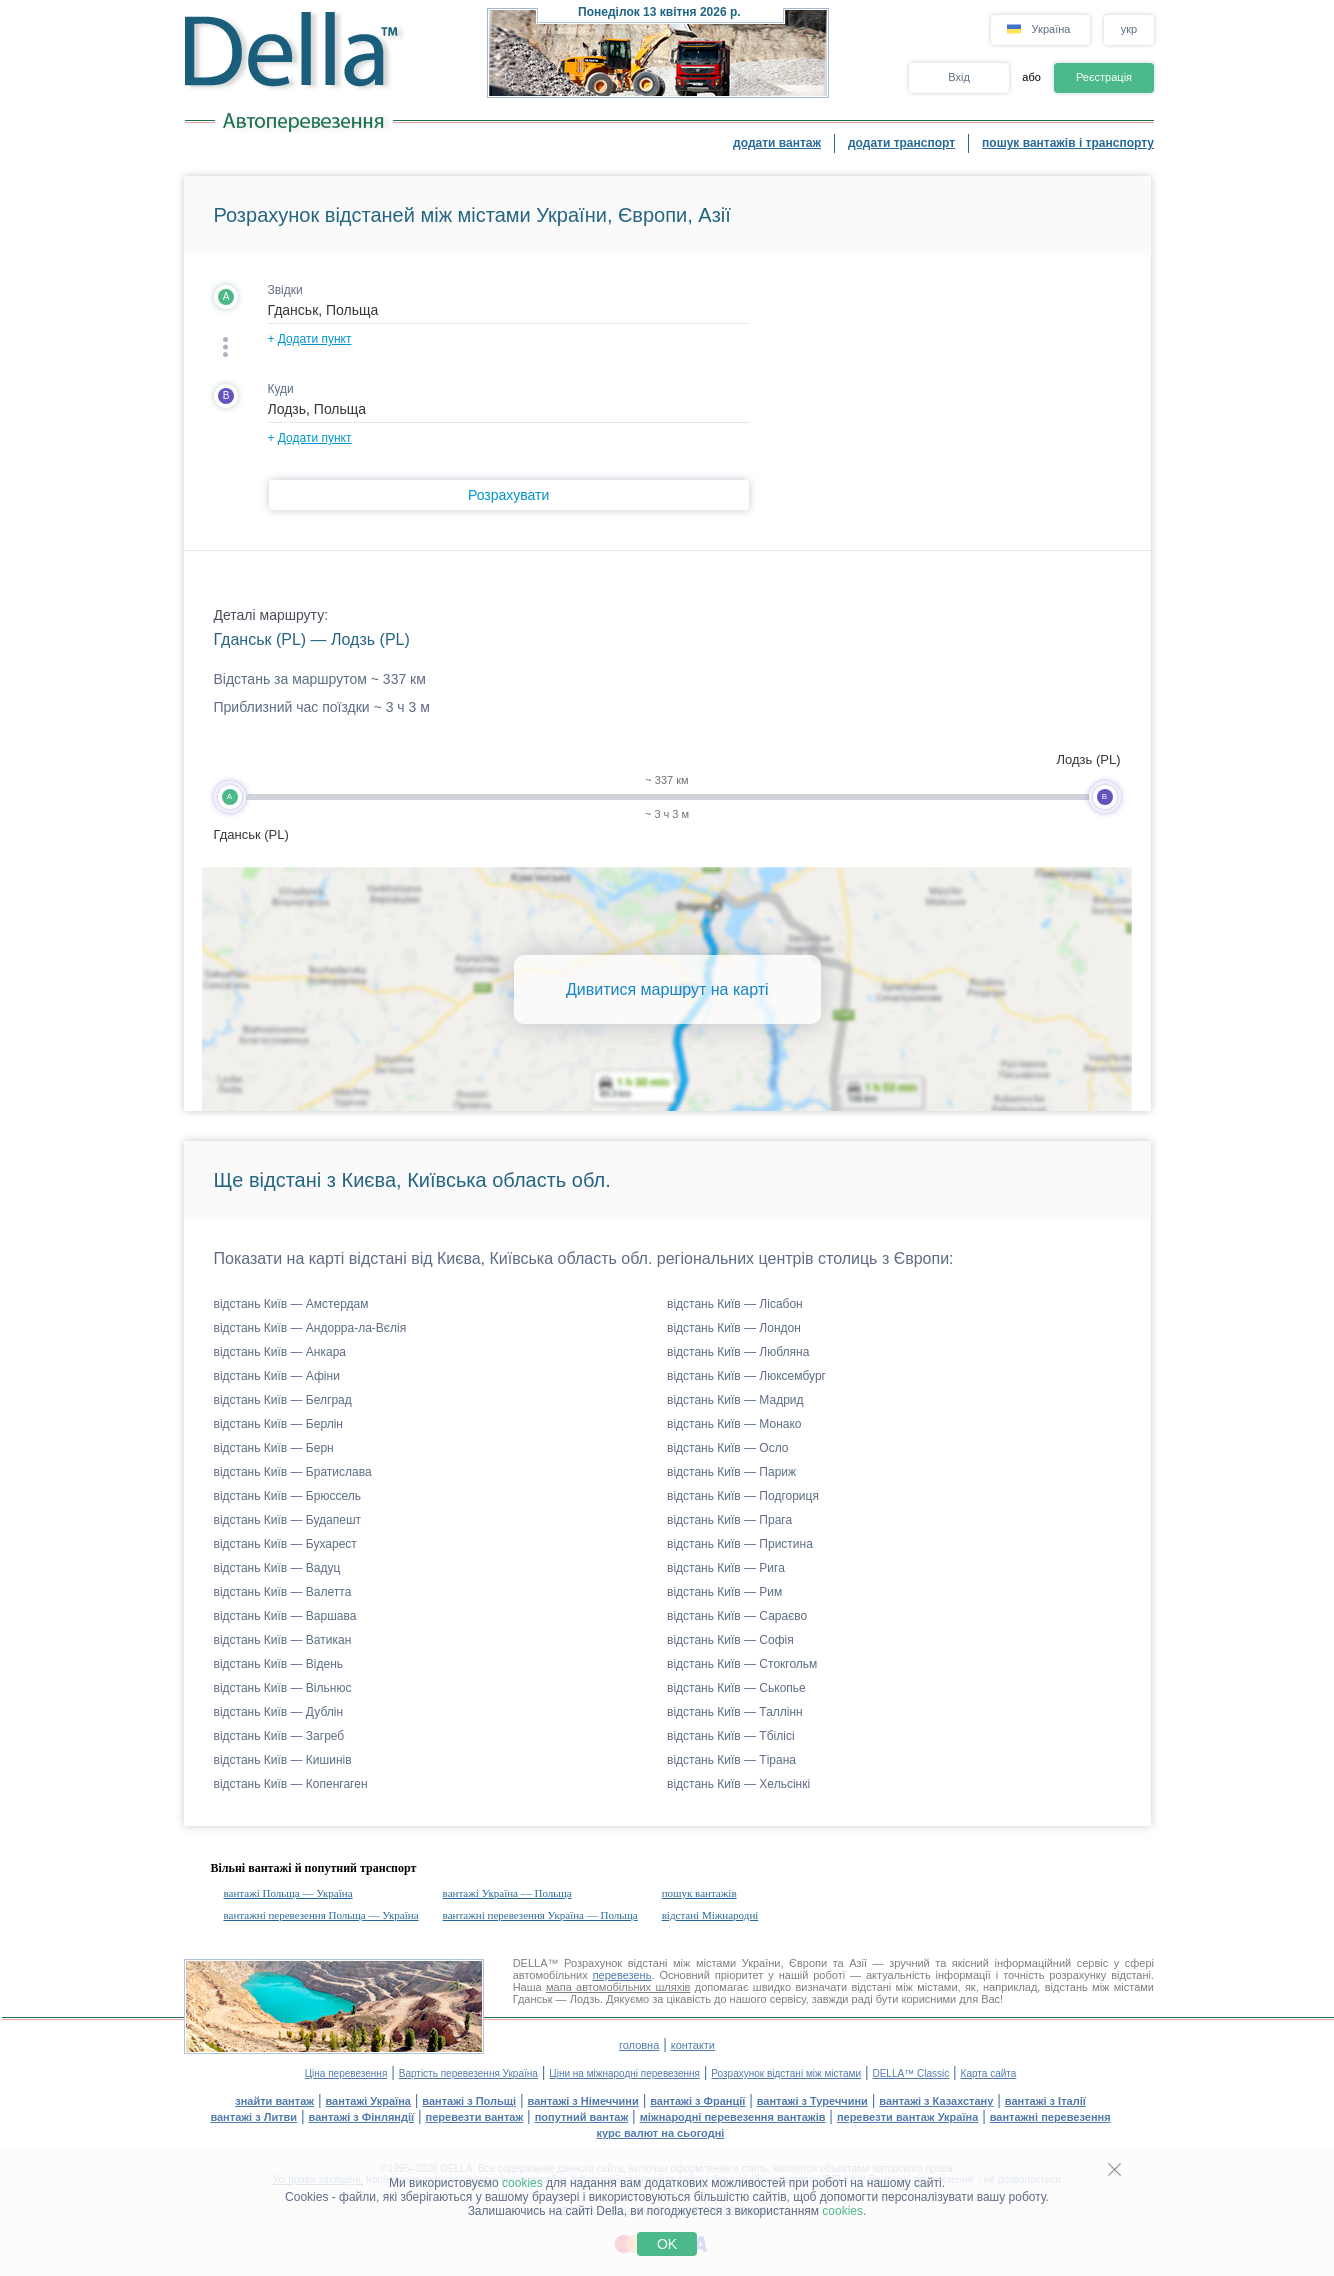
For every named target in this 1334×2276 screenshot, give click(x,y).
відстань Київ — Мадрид (735, 1400)
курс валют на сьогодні (661, 2133)
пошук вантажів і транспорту (1068, 143)
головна (639, 2045)
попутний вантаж (582, 2117)
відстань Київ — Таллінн (735, 1712)
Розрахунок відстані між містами (786, 2073)
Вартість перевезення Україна (468, 2073)
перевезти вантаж (475, 2117)
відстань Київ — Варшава (285, 1616)
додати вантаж (777, 143)
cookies (522, 2183)
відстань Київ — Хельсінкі (738, 1784)
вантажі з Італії (1045, 2101)
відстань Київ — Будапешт (288, 1520)
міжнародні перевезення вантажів (733, 2117)
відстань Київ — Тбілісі (731, 1736)
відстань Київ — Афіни (277, 1376)
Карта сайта (989, 2073)
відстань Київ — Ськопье (736, 1688)
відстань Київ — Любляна (738, 1352)
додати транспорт (901, 143)
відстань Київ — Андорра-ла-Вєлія (310, 1328)
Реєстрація (1104, 77)
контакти (693, 2045)
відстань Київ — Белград (283, 1400)
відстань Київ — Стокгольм (742, 1664)
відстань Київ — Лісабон (735, 1304)
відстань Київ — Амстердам (291, 1304)
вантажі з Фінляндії (362, 2117)
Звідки (285, 290)
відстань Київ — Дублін (279, 1712)
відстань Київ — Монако (734, 1424)
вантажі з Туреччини (812, 2101)
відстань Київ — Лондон (734, 1328)
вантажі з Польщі (469, 2101)
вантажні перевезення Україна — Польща (540, 1915)
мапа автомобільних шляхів (618, 1987)
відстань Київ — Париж (731, 1472)
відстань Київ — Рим (724, 1592)
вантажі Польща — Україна (288, 1893)
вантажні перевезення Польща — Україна (321, 1915)
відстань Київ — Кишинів (283, 1760)
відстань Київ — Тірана (731, 1760)
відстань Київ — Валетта (283, 1592)
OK (667, 2244)
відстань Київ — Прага (729, 1520)
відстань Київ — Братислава (293, 1472)
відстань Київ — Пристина (740, 1544)
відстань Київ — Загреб (279, 1736)
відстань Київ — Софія (730, 1640)
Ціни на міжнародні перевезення (624, 2073)
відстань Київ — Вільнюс (283, 1688)
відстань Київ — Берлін (278, 1424)
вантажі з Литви (253, 2117)
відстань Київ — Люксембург (746, 1376)
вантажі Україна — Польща (507, 1893)
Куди (281, 389)
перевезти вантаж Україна (907, 2117)
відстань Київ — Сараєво (737, 1616)
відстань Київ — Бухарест (285, 1544)
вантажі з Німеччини (583, 2101)
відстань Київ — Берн (274, 1448)
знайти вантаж (274, 2101)
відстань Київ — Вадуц (277, 1568)
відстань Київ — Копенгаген (291, 1784)
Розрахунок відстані (615, 1963)
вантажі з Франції (697, 2101)
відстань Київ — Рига (726, 1568)
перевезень (622, 1975)
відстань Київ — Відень (279, 1664)
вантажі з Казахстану (936, 2101)
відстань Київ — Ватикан (283, 1640)
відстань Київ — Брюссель (287, 1496)
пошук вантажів (699, 1893)
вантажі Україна (368, 2101)
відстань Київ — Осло (728, 1448)
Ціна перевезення (346, 2073)
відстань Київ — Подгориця (743, 1496)
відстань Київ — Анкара (280, 1352)
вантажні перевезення (1050, 2117)
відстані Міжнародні (710, 1915)
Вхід (959, 77)
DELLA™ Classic (910, 2073)
